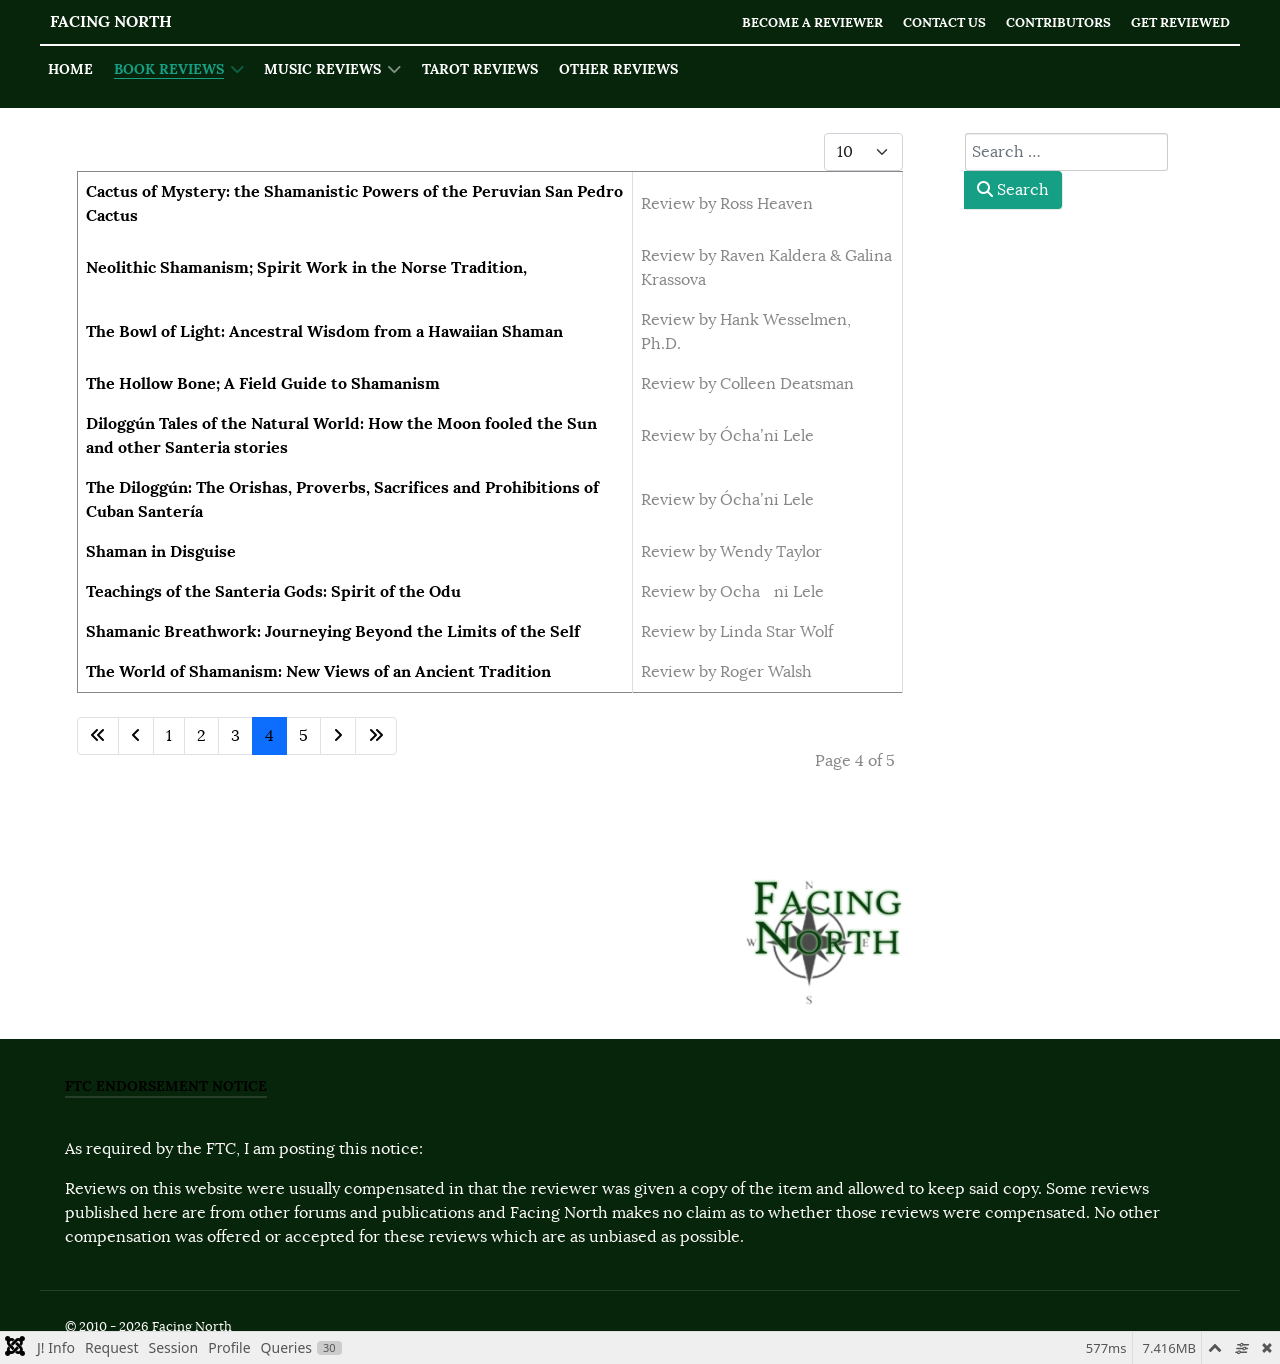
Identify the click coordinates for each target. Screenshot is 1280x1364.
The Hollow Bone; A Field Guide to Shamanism (263, 383)
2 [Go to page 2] (201, 736)
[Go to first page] (98, 736)
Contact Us (944, 22)
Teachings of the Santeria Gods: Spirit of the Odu (273, 591)
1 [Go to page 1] (169, 736)
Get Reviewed (1180, 22)
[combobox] (1066, 152)
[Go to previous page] (136, 736)
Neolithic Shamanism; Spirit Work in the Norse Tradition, (306, 267)
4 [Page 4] (269, 736)
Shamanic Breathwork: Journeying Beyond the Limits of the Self (333, 631)
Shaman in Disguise (161, 551)
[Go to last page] (376, 736)
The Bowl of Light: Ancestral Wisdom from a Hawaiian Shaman (324, 331)
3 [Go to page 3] (235, 736)
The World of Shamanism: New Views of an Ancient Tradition (318, 671)
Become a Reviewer (812, 22)
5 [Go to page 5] (303, 736)
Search (1013, 190)
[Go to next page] (338, 736)
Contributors (1058, 22)
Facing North (111, 21)
